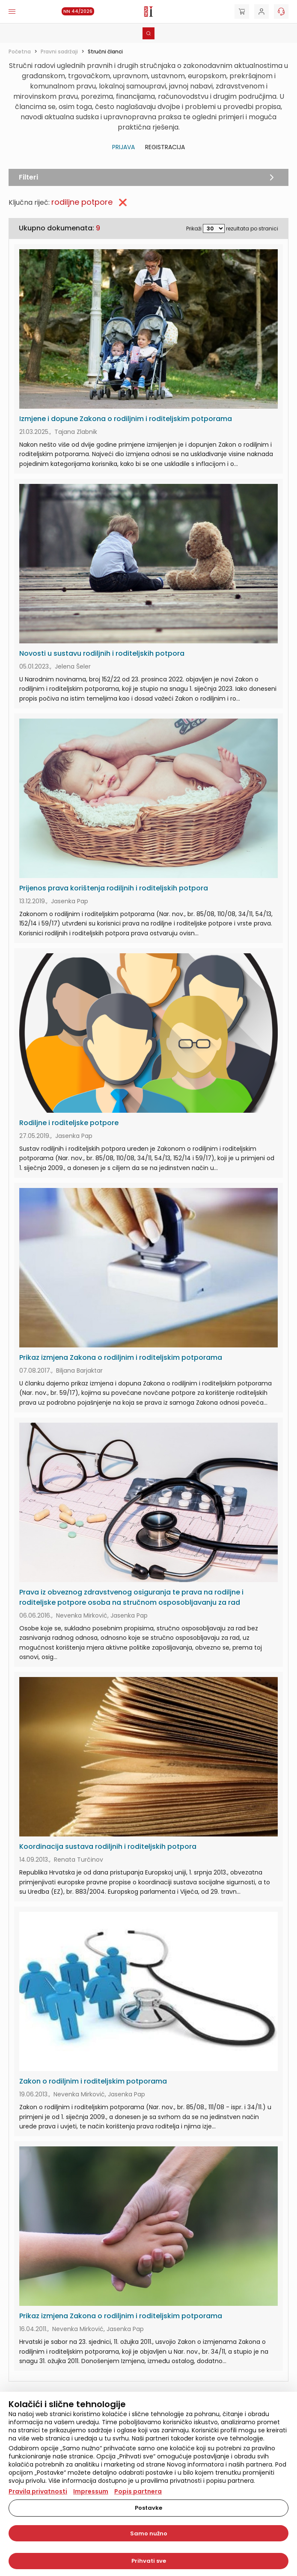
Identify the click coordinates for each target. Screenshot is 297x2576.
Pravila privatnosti (38, 2491)
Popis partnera (138, 2491)
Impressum (90, 2491)
